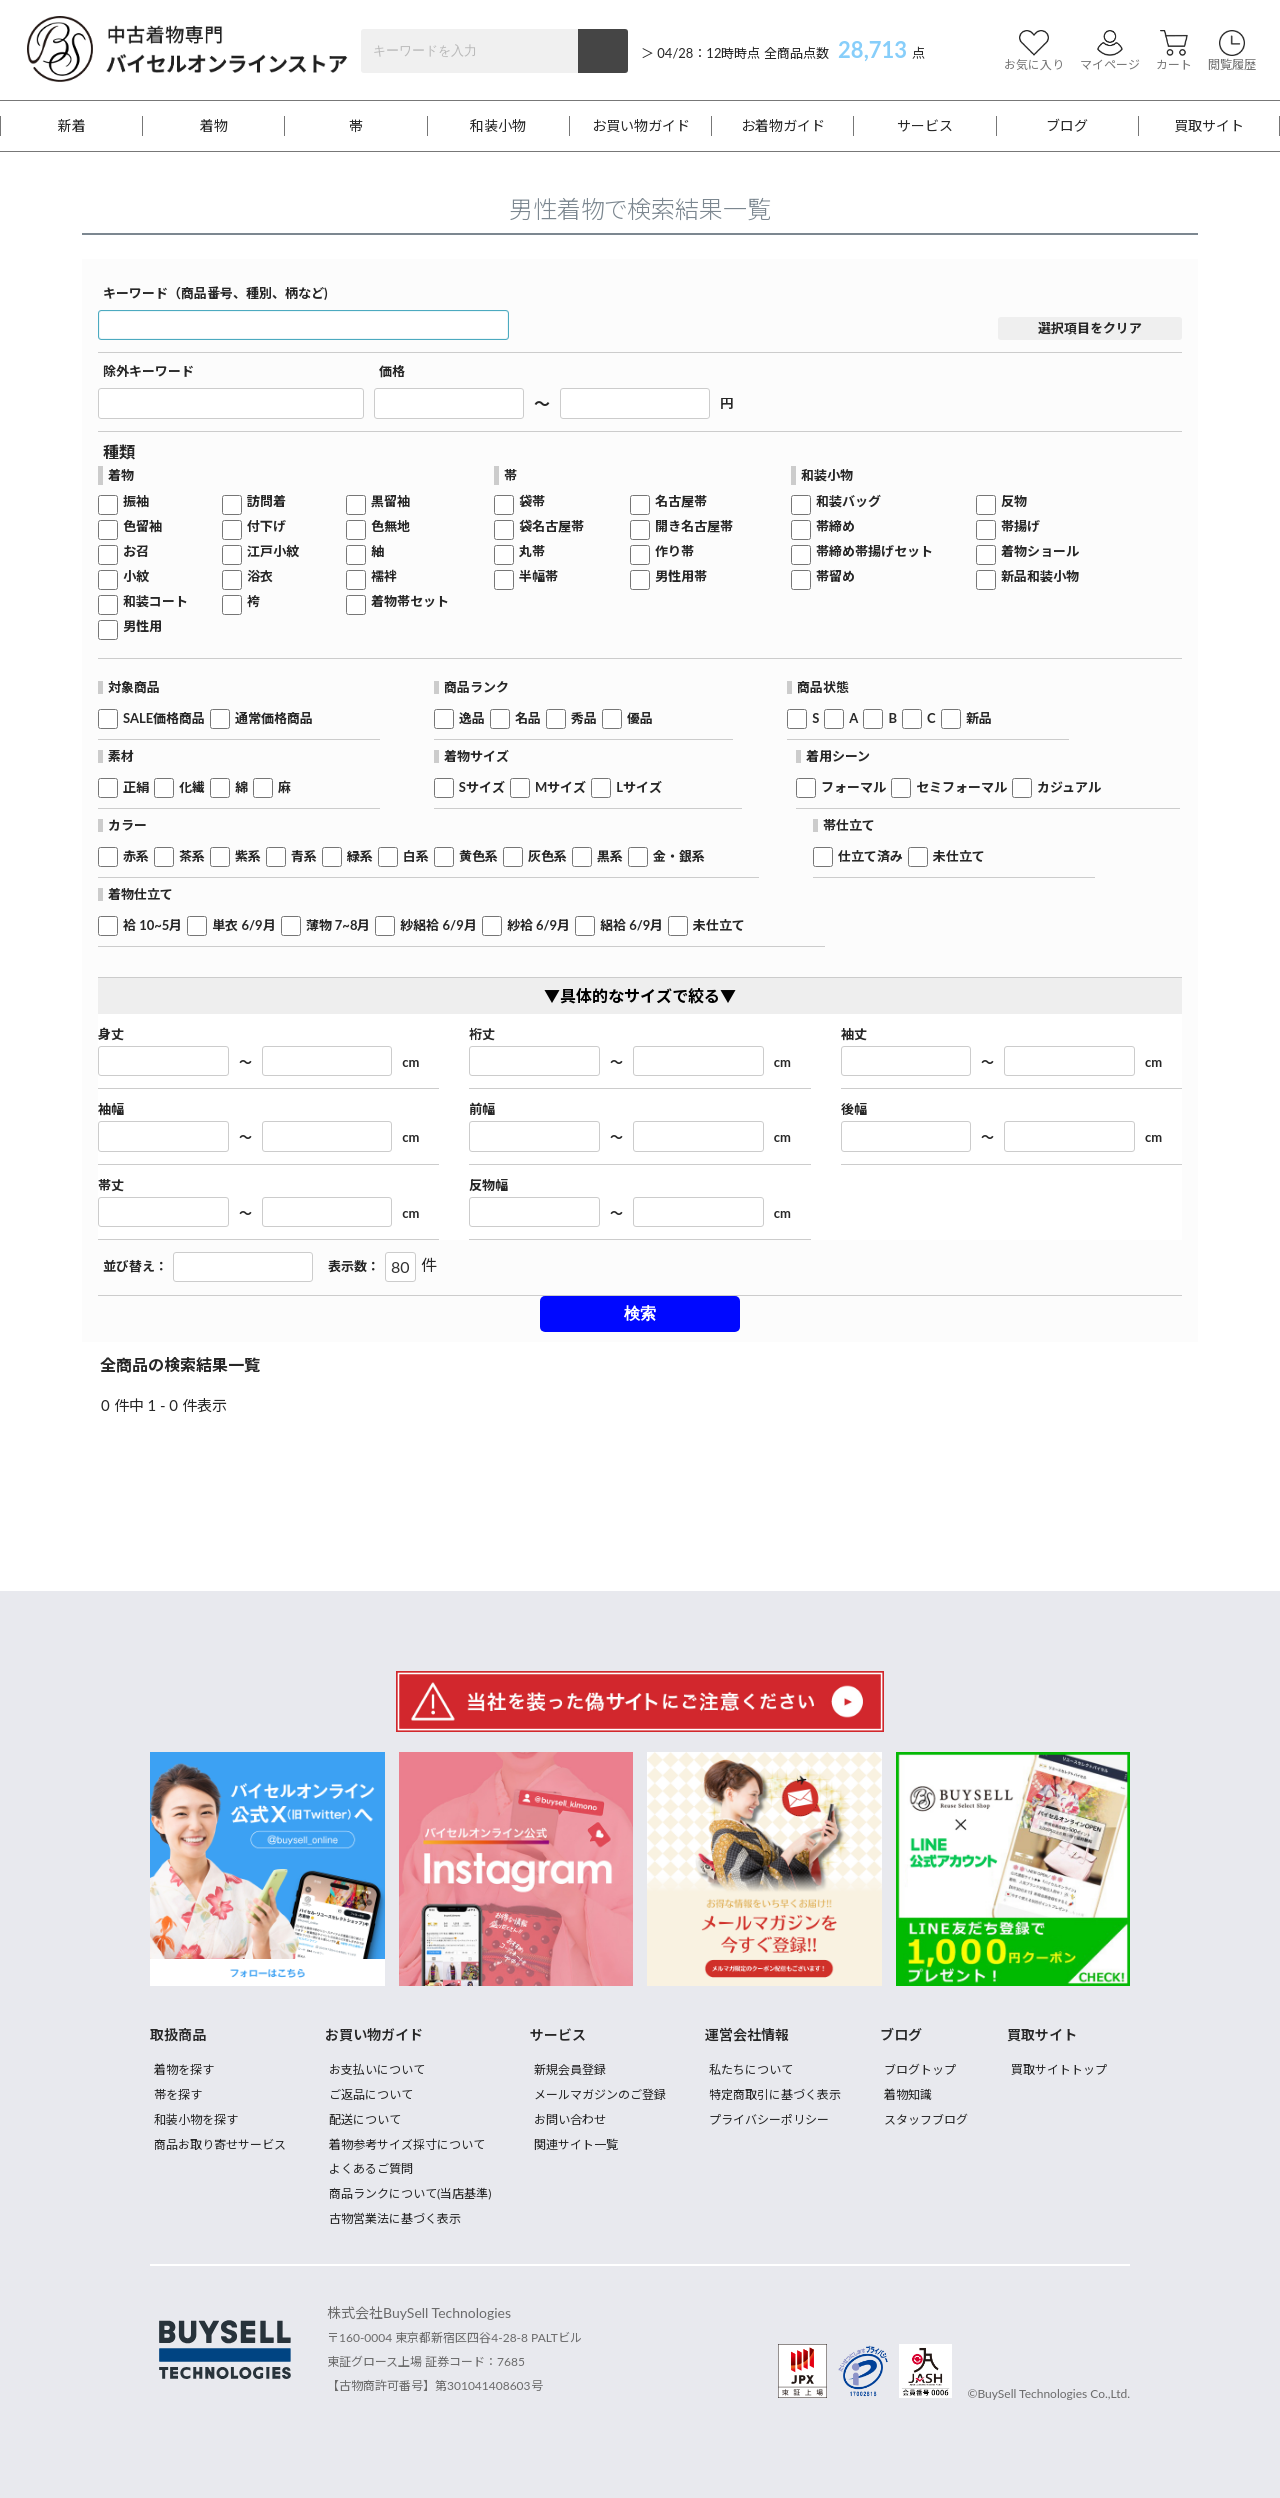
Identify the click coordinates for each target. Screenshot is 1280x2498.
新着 (72, 126)
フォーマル (853, 787)
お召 (136, 551)
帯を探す (178, 2094)
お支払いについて (377, 2069)
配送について (365, 2119)
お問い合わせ (570, 2119)
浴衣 (260, 576)
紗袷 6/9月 (538, 925)
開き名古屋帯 (694, 526)
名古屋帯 (681, 501)
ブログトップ (920, 2069)
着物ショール (1040, 551)
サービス (925, 126)
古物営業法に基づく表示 (395, 2218)
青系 (304, 856)
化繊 (192, 787)
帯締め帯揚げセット (874, 551)
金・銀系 (679, 856)
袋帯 (532, 501)
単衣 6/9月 (243, 925)
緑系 (360, 856)
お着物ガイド (783, 126)
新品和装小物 (1040, 576)
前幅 (482, 1109)
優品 (640, 718)
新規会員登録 (570, 2069)
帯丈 (111, 1185)
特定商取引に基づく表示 (775, 2094)
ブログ (1067, 126)
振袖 (136, 501)
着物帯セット (410, 601)
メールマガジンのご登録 (600, 2094)
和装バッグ (848, 501)
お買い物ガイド (641, 126)
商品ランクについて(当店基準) (410, 2193)
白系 (416, 856)
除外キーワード (148, 371)
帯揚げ (1020, 526)
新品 (979, 718)
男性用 (142, 626)
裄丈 (482, 1034)
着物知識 (908, 2094)
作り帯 (674, 551)
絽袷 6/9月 (631, 925)
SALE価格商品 (164, 718)
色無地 (390, 526)
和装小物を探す (196, 2119)
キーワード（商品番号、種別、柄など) (215, 293)
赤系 (136, 856)
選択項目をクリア (1090, 328)
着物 (214, 126)
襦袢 (384, 576)
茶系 (192, 856)
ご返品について (371, 2094)
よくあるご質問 (371, 2168)
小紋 (136, 576)
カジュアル (1069, 787)
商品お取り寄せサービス (220, 2144)
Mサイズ (560, 787)
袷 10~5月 (152, 925)
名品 (528, 718)
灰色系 (547, 856)
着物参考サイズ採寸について (407, 2144)
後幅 (854, 1109)
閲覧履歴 (1232, 50)
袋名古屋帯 (551, 526)
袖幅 (111, 1109)
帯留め (835, 576)
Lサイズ (639, 787)
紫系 (248, 856)
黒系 (610, 856)
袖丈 (854, 1034)
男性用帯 (681, 576)
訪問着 (266, 501)
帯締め (835, 526)
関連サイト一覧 (576, 2144)
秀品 (584, 718)
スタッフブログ (926, 2119)
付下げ (266, 526)
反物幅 (488, 1185)
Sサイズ (482, 787)
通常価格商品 (274, 718)
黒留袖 (390, 501)
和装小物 (498, 126)
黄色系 (478, 856)
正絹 (136, 787)
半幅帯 (538, 576)
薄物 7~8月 (338, 925)
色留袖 (142, 526)
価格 (392, 371)
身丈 (111, 1034)
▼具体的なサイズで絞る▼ (640, 995)
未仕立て (959, 856)
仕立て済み (870, 856)
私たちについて (751, 2069)
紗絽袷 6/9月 (438, 925)
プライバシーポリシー (769, 2119)
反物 (1014, 501)
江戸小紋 (273, 551)
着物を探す (184, 2069)
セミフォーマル (961, 787)
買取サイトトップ (1059, 2069)
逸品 (472, 718)
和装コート (155, 601)
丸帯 (532, 551)
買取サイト (1209, 126)
